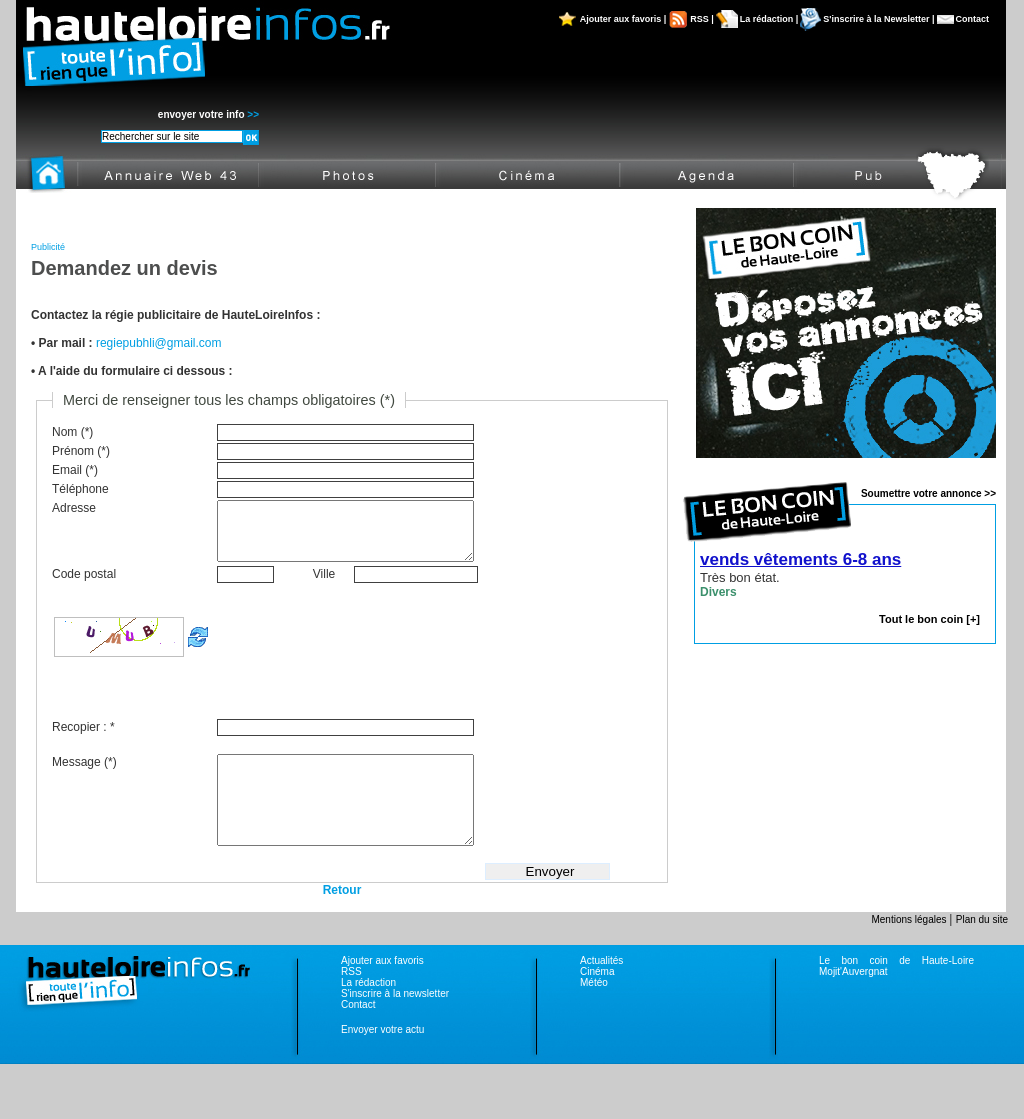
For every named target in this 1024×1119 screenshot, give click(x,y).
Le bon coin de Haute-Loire (896, 990)
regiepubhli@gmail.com (159, 343)
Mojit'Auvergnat (853, 1001)
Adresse (74, 508)
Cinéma (597, 1001)
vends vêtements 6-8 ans (800, 559)
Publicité (48, 247)
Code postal (84, 586)
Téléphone (80, 489)
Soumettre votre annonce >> (928, 493)
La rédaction (368, 1012)
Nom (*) (72, 432)
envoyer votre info (208, 114)
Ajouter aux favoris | (623, 19)
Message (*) (84, 774)
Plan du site (982, 949)
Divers (718, 592)
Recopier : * (83, 739)
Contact (973, 19)
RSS (351, 1001)
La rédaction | (769, 19)
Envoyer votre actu (382, 1059)
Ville (324, 586)
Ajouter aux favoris (382, 990)
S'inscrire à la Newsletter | (878, 19)
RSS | (702, 19)
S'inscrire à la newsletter (395, 1023)
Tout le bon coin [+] (929, 619)
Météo (594, 1012)
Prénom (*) (81, 451)
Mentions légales (910, 949)
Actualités (601, 990)
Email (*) (75, 470)
